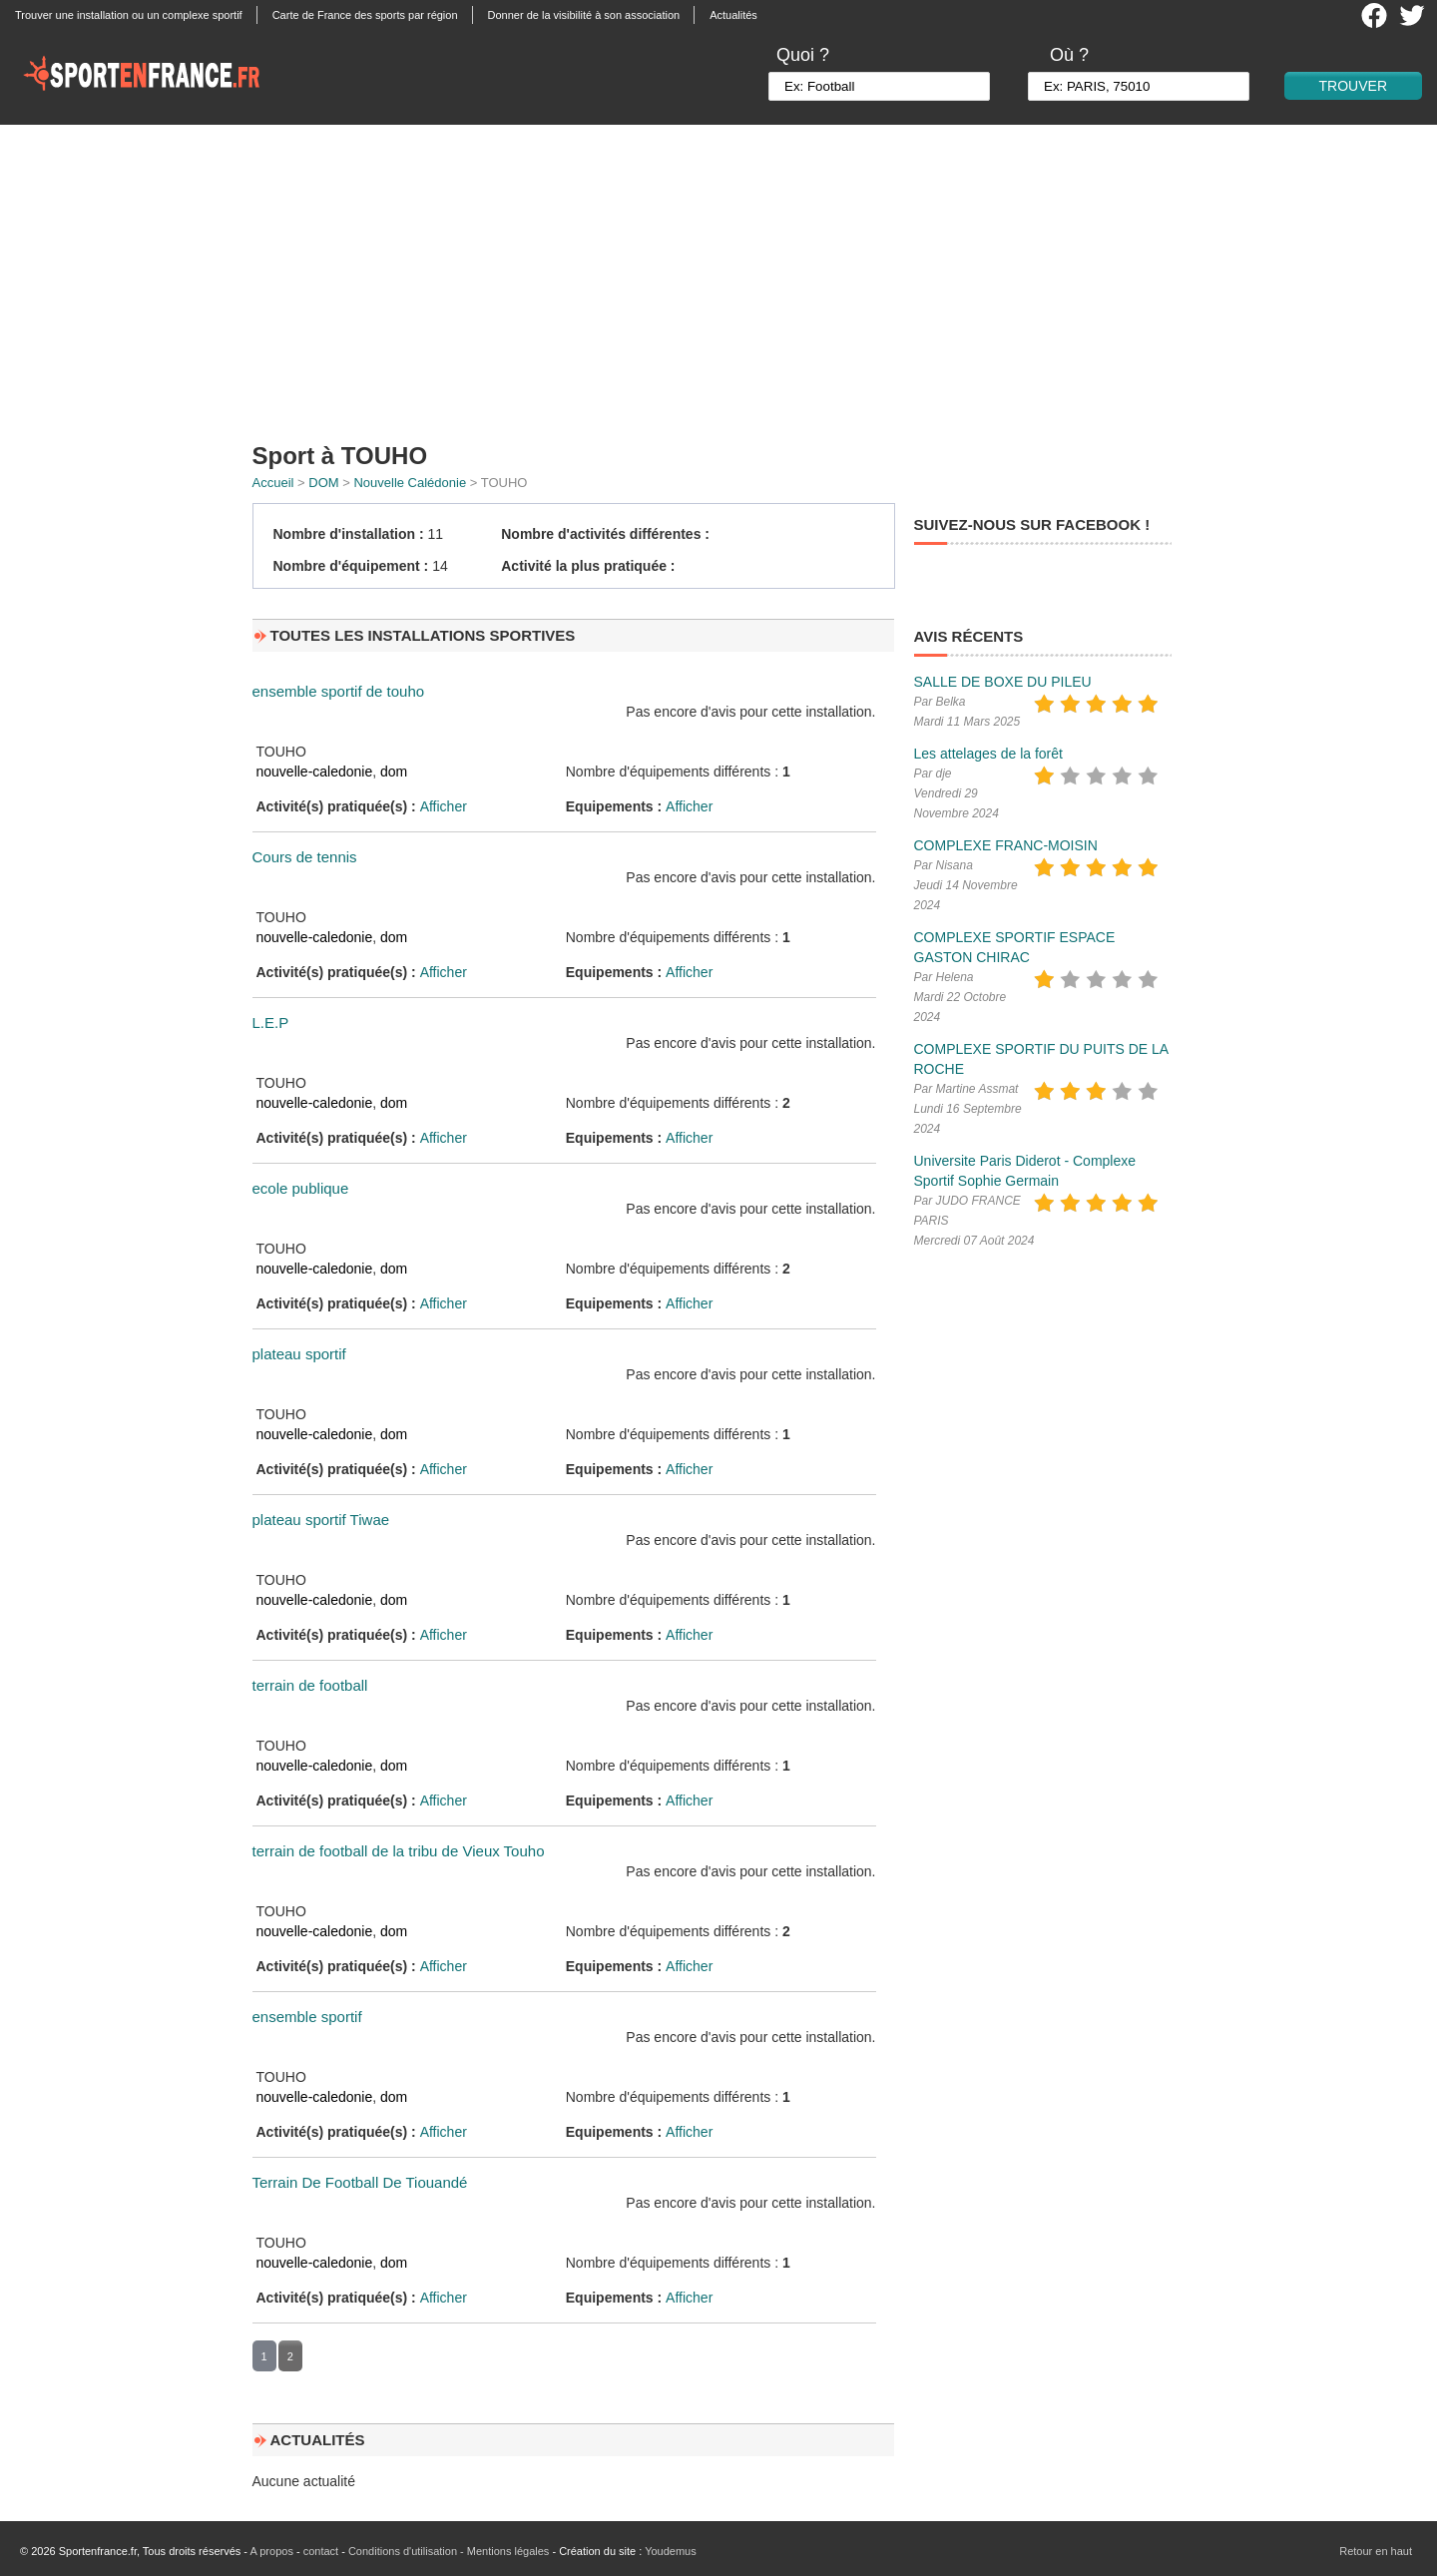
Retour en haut (1375, 2551)
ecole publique (300, 1188)
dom (393, 771)
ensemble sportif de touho (338, 691)
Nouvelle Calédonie (409, 482)
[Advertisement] (718, 274)
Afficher (443, 806)
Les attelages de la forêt (988, 754)
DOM (323, 482)
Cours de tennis (304, 856)
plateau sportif (299, 1353)
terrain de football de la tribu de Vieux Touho (398, 1850)
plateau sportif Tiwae (321, 1519)
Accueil (273, 482)
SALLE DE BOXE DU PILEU (1003, 682)
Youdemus (671, 2551)
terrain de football (310, 1685)
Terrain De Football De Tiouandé (360, 2182)
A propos (270, 2551)
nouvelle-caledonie (314, 771)
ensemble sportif (307, 2016)
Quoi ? (802, 55)
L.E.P (270, 1022)
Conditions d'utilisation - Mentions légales (448, 2551)
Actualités (733, 15)
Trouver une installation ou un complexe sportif (128, 15)
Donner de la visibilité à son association (584, 15)
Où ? (1069, 55)
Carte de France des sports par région (365, 15)
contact (320, 2551)
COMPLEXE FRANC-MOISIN (1006, 845)
